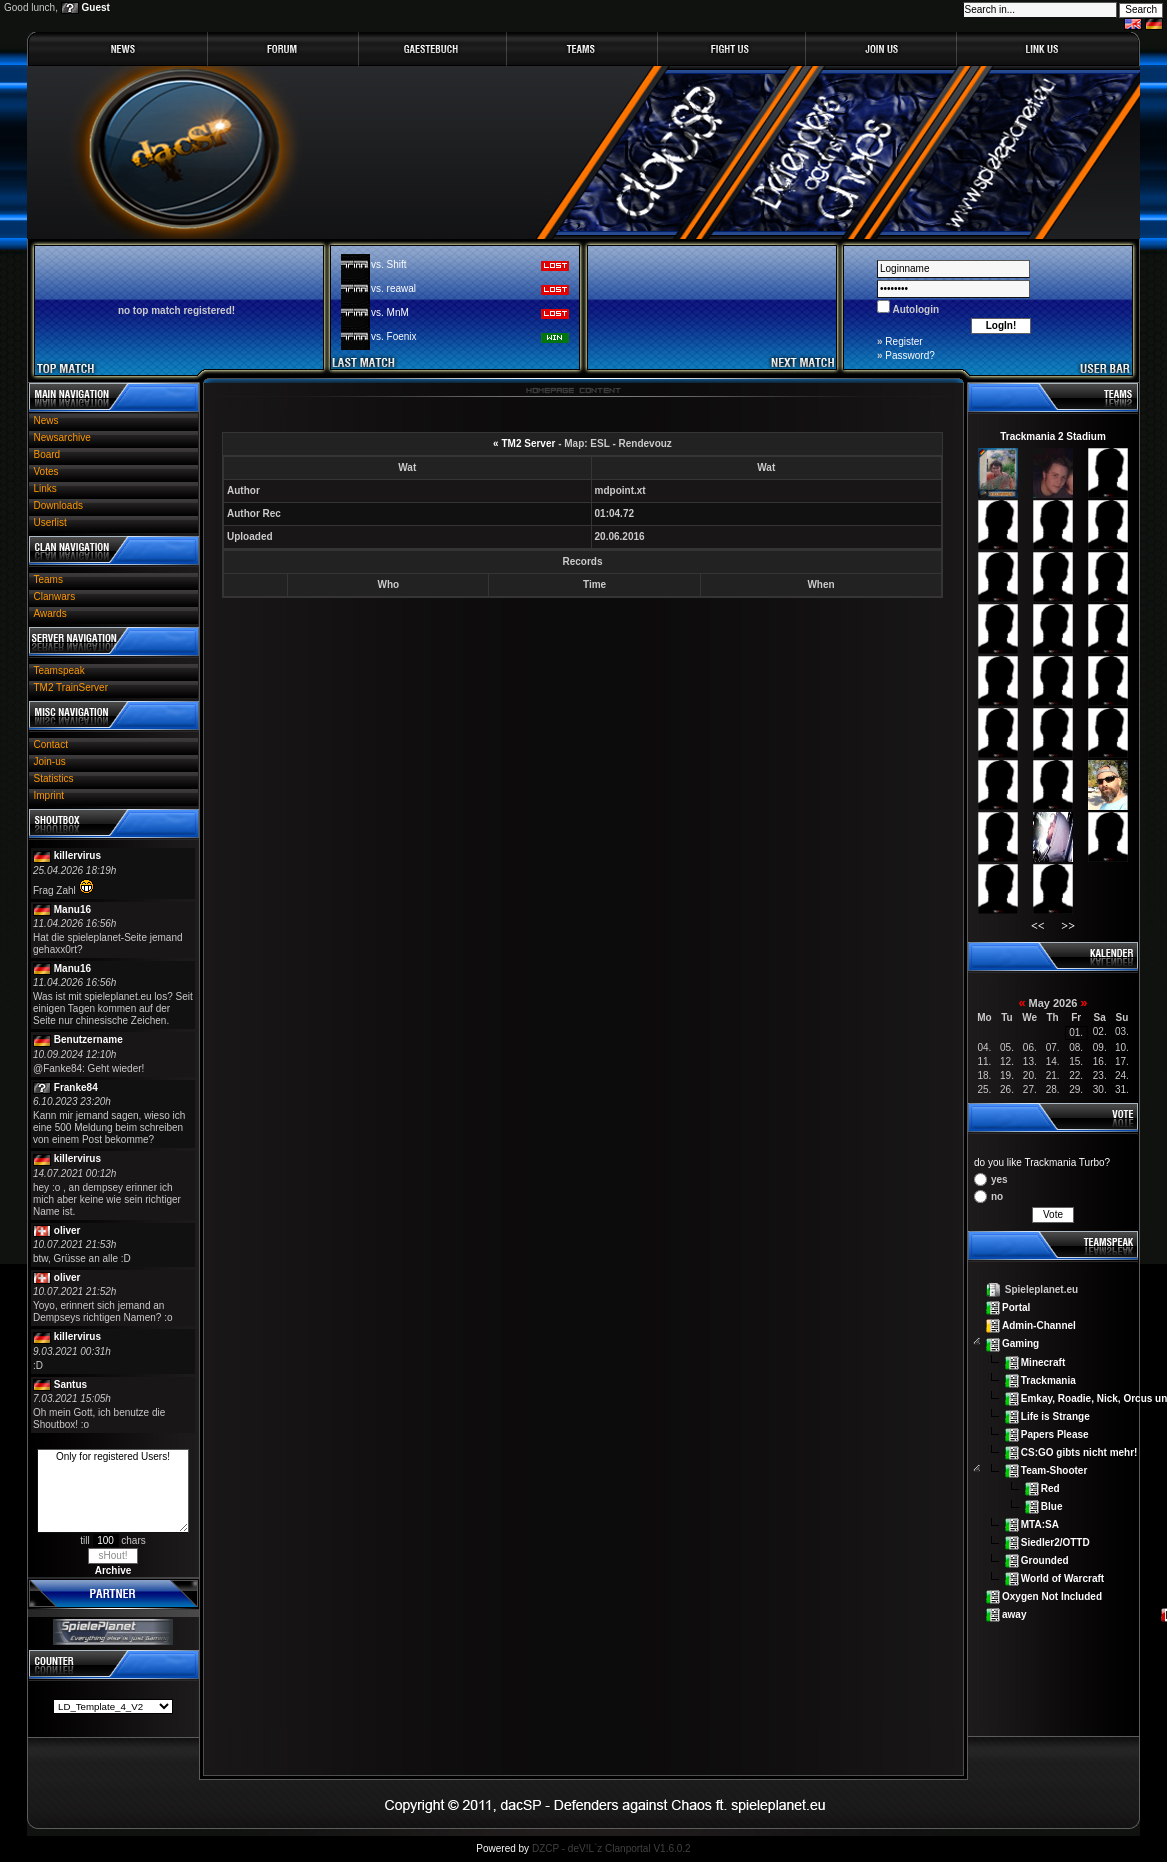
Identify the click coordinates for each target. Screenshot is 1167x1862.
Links (45, 488)
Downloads (58, 505)
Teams (48, 579)
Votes (46, 471)
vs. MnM (390, 312)
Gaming (1020, 1343)
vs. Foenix (394, 336)
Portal (1016, 1307)
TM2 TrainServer (71, 687)
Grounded (1045, 1560)
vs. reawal (393, 288)
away (1014, 1614)
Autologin (914, 309)
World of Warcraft (1062, 1578)
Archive (113, 1570)
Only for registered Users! (113, 1491)
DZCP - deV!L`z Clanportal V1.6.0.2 (611, 1848)
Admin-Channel (1039, 1325)
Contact (51, 744)
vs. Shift (389, 264)
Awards (50, 613)
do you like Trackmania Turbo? (1042, 1162)
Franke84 (76, 1087)
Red (1050, 1488)
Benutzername (88, 1039)
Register (903, 341)
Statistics (54, 778)
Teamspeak (59, 670)
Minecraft (1043, 1361)
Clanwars (55, 596)
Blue (1052, 1506)
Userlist (50, 522)
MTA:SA (1040, 1524)
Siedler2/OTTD (1055, 1542)
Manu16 (72, 909)
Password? (909, 355)
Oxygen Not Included (1052, 1596)
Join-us (50, 761)
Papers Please (1055, 1433)
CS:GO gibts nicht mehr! (1079, 1451)
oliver (67, 1230)
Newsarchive (62, 437)
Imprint (49, 795)
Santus (70, 1384)
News (46, 420)
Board (47, 454)
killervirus (77, 855)
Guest (96, 7)
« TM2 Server (524, 443)
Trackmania (1048, 1379)
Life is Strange (1055, 1415)
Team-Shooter (1054, 1470)
